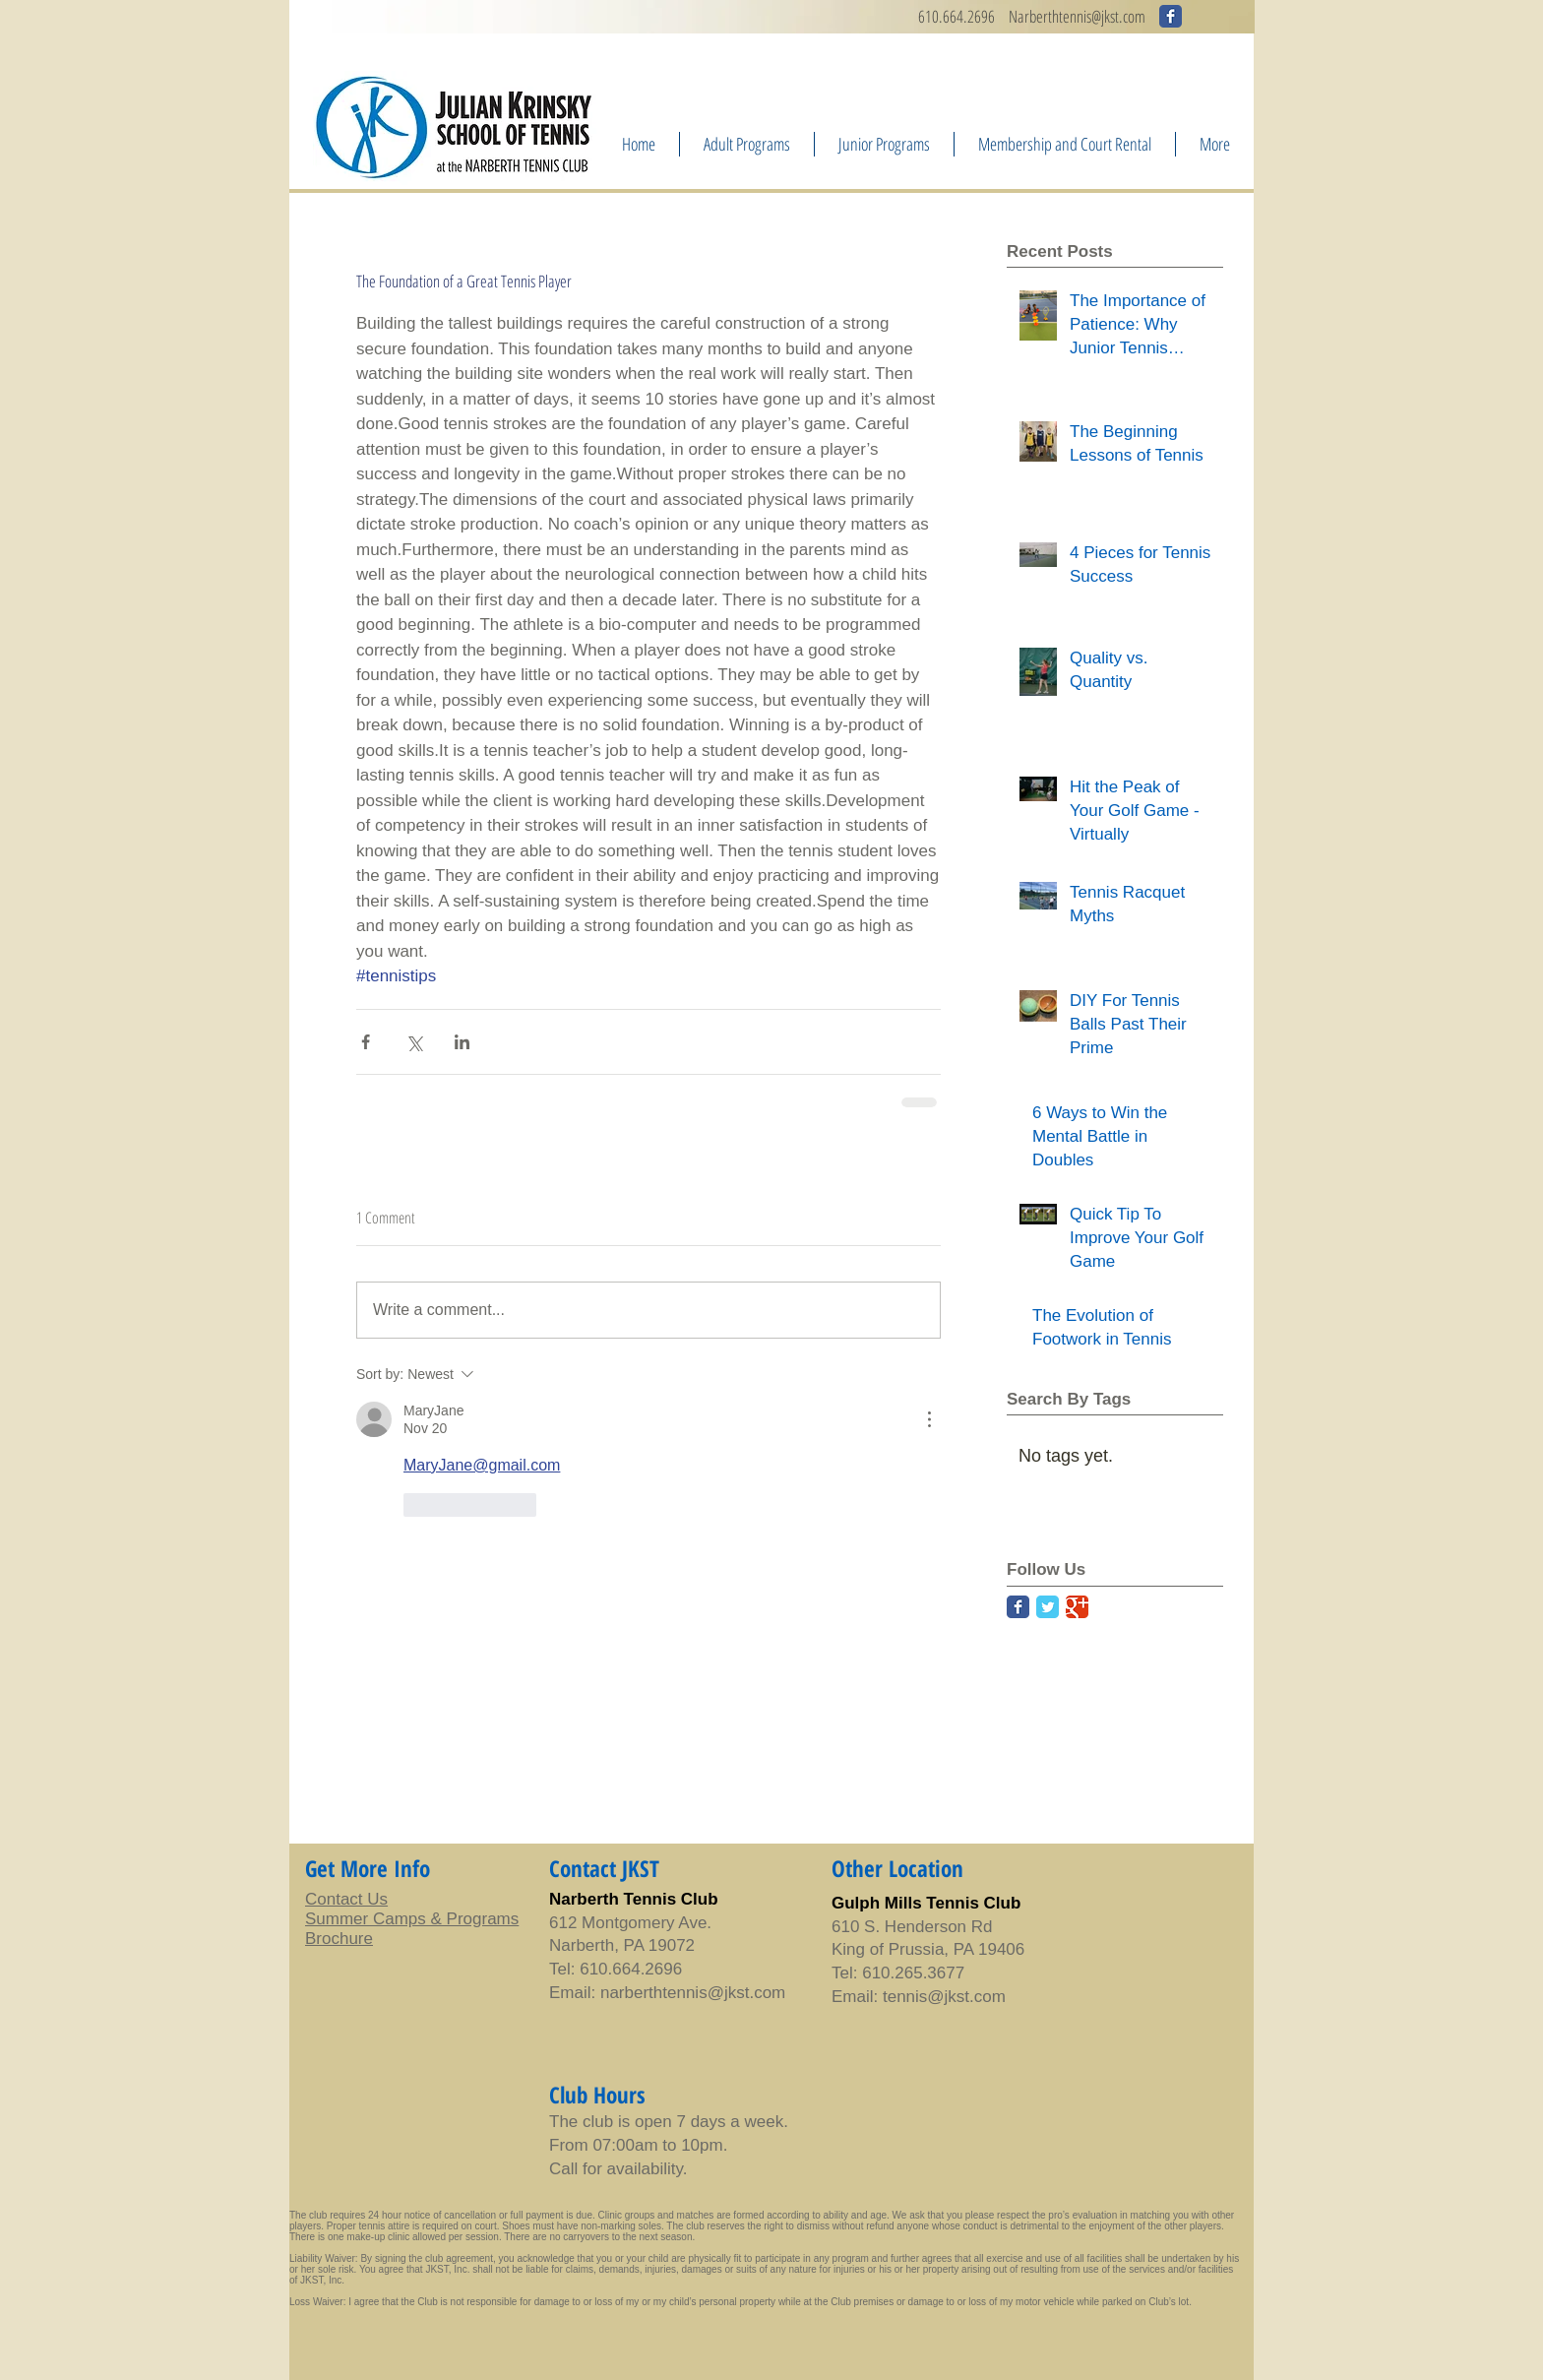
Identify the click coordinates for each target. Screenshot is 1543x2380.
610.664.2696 (956, 16)
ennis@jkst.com (1104, 16)
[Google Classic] (1077, 1607)
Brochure (339, 1938)
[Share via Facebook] (365, 1042)
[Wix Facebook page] (1170, 16)
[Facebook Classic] (1018, 1607)
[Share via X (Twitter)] (413, 1042)
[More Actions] (929, 1419)
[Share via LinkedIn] (462, 1042)
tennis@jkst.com (723, 1992)
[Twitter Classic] (1047, 1607)
